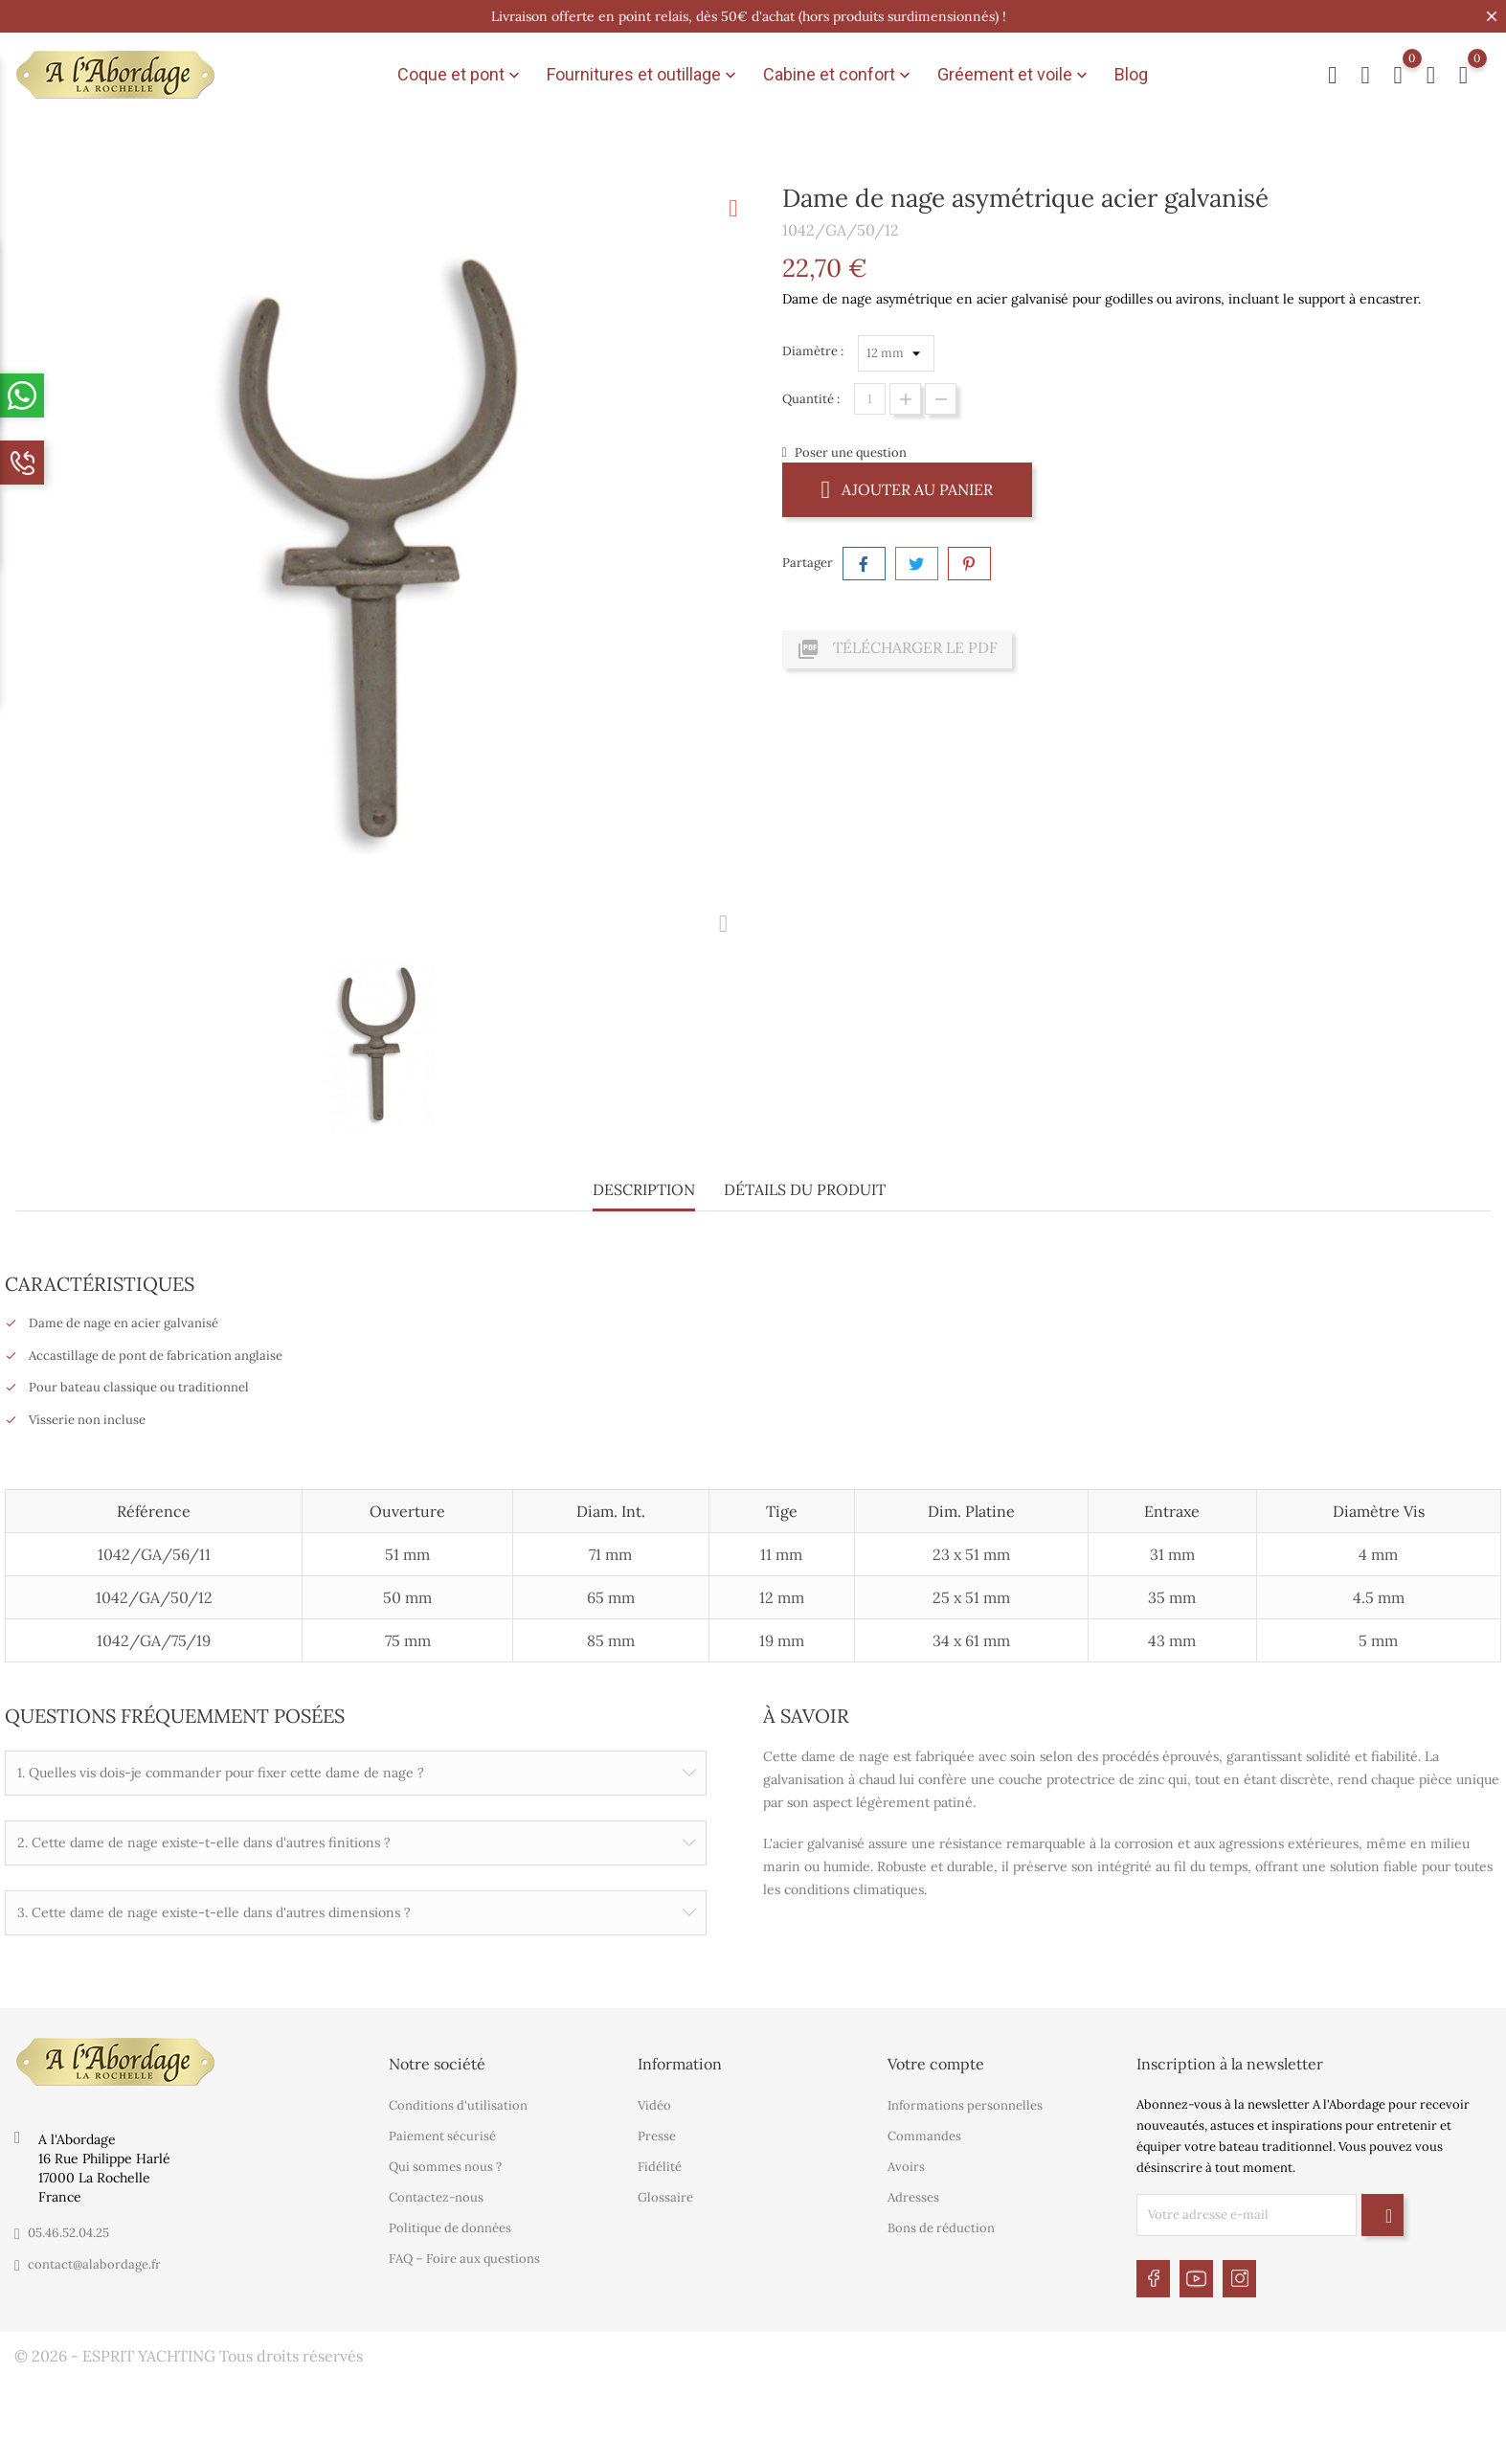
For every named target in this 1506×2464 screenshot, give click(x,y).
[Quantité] (870, 399)
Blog (1131, 74)
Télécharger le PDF (897, 649)
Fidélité (660, 2164)
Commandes (924, 2133)
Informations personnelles (965, 2102)
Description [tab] (644, 1189)
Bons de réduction (941, 2225)
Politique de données (450, 2225)
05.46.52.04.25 (68, 2230)
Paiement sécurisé (442, 2133)
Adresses (913, 2194)
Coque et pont (460, 74)
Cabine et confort (838, 74)
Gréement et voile (1014, 74)
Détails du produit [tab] (805, 1189)
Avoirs (906, 2164)
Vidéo (654, 2102)
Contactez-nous (436, 2194)
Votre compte (936, 2060)
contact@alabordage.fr (94, 2261)
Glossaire (665, 2194)
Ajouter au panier (907, 489)
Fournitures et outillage (643, 74)
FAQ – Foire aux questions (464, 2256)
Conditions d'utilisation (458, 2102)
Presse (657, 2133)
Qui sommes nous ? (445, 2164)
